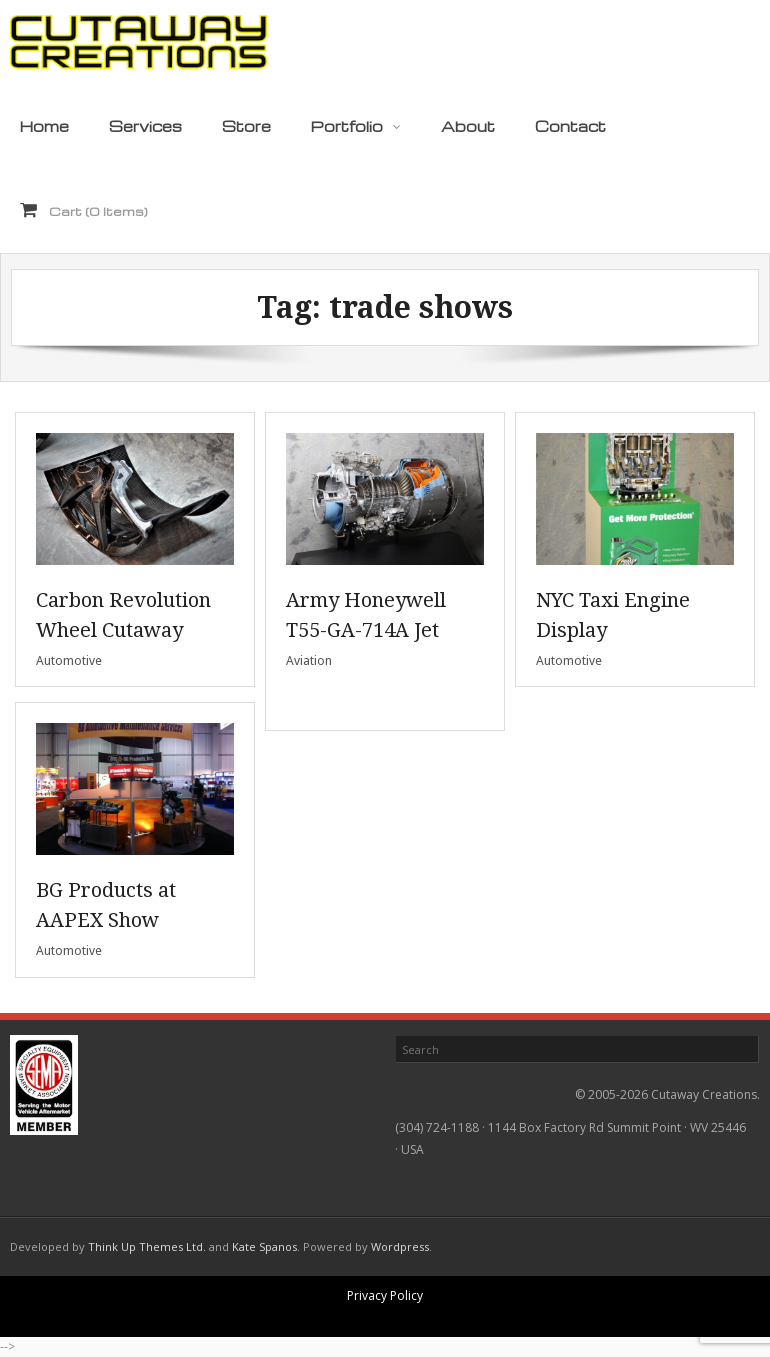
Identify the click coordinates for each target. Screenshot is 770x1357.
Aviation (309, 660)
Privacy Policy (385, 1295)
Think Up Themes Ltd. (147, 1246)
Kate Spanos (264, 1246)
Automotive (69, 660)
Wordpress (400, 1246)
